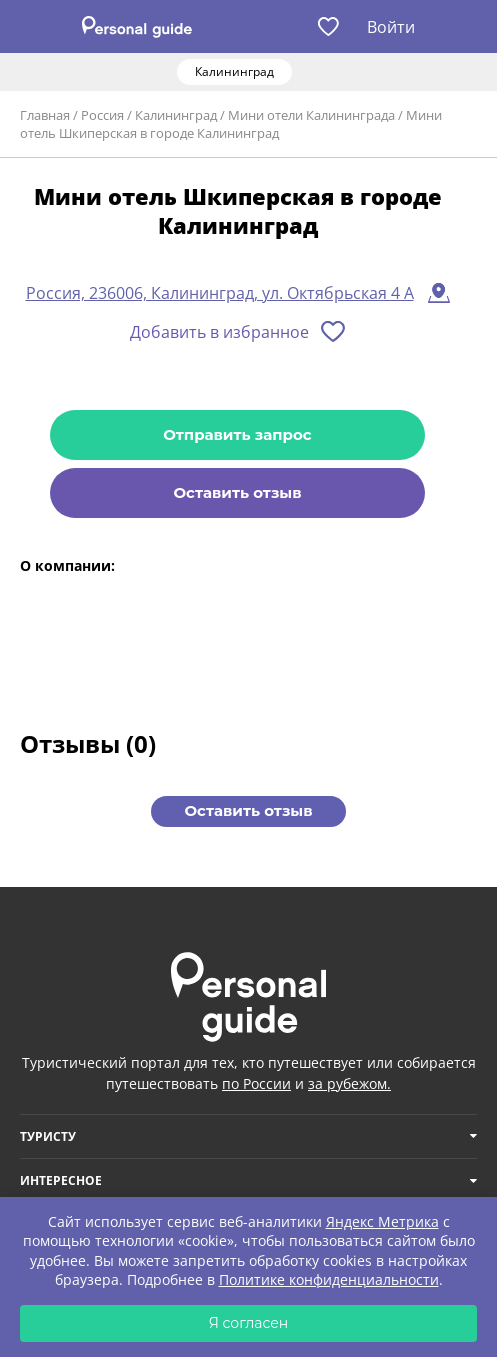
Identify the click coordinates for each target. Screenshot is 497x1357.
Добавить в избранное (219, 332)
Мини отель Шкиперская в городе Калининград (231, 124)
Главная (45, 115)
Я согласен (249, 1323)
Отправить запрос (237, 434)
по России (256, 1083)
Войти (391, 27)
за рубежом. (349, 1083)
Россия (102, 115)
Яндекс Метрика (382, 1221)
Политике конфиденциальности (329, 1279)
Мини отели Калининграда (311, 115)
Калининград (176, 115)
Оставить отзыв (237, 492)
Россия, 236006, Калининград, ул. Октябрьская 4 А (220, 293)
